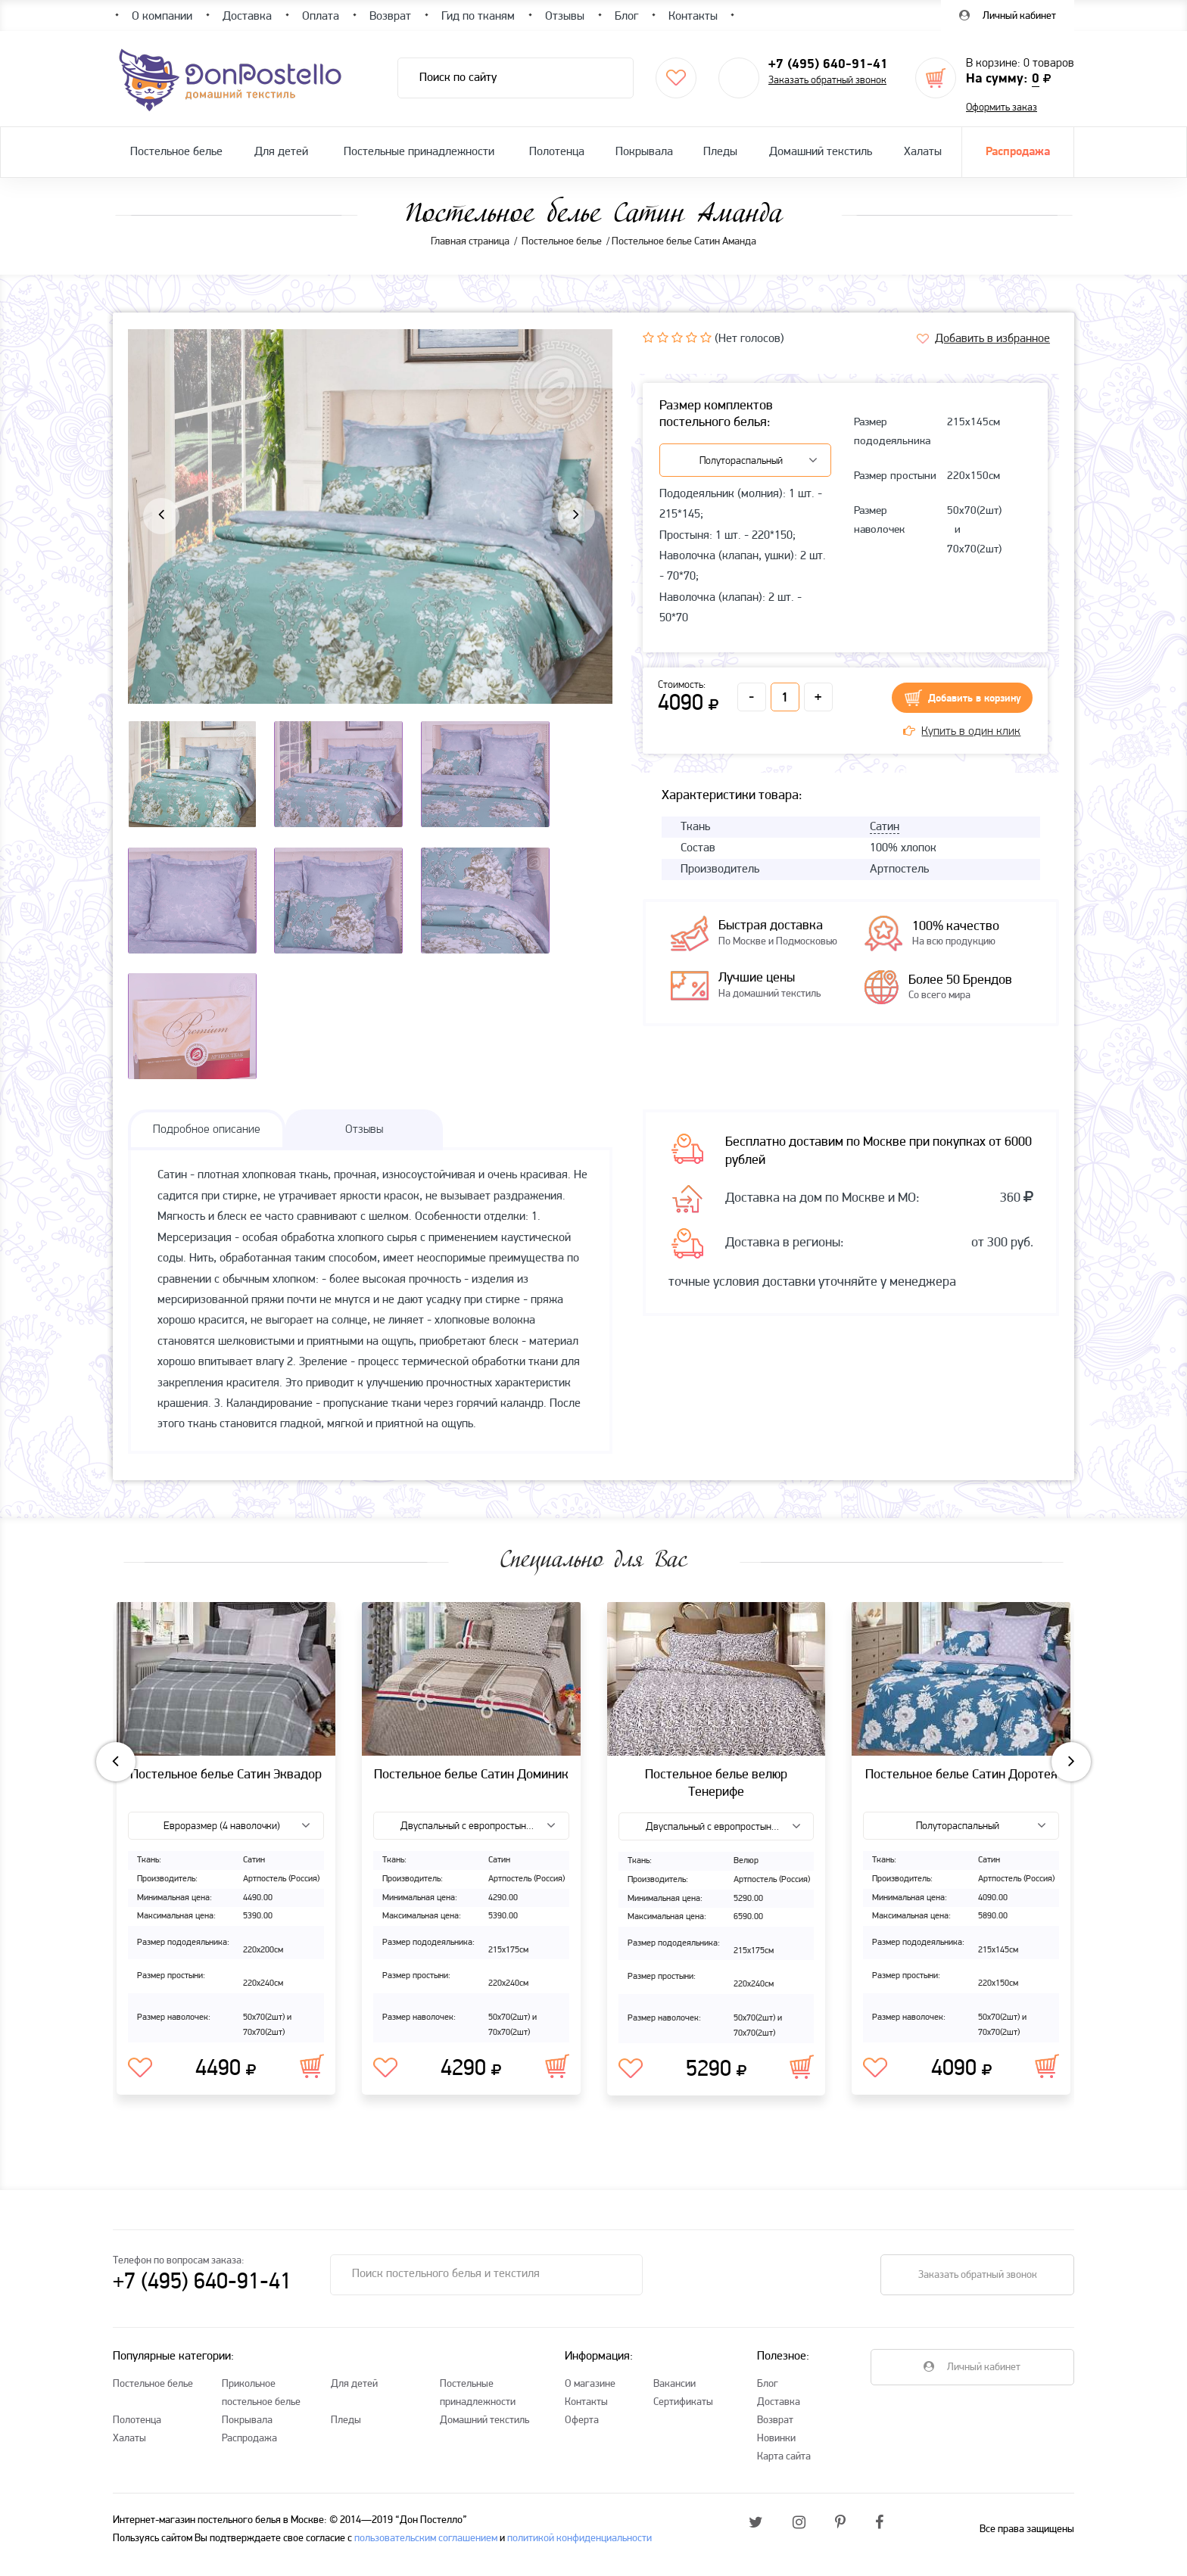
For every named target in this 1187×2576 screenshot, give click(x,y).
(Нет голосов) (749, 339)
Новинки (776, 2448)
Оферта (582, 2430)
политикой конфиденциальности (579, 2548)
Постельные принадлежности (419, 152)
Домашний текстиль (820, 152)
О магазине (590, 2394)
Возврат (775, 2430)
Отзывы (564, 17)
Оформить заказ (1001, 108)
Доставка (778, 2412)
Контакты (586, 2412)
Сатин (884, 827)
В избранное (140, 2078)
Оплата (320, 17)
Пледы (720, 152)
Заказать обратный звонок (827, 80)
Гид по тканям (478, 17)
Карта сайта (784, 2466)
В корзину (312, 2076)
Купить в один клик (961, 732)
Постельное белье (176, 152)
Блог (767, 2394)
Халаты (923, 152)
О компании (162, 17)
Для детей (281, 152)
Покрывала (644, 152)
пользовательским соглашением (425, 2548)
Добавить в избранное (992, 339)
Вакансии (674, 2394)
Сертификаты (683, 2412)
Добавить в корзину (974, 699)
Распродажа (1018, 152)
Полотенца (556, 152)
